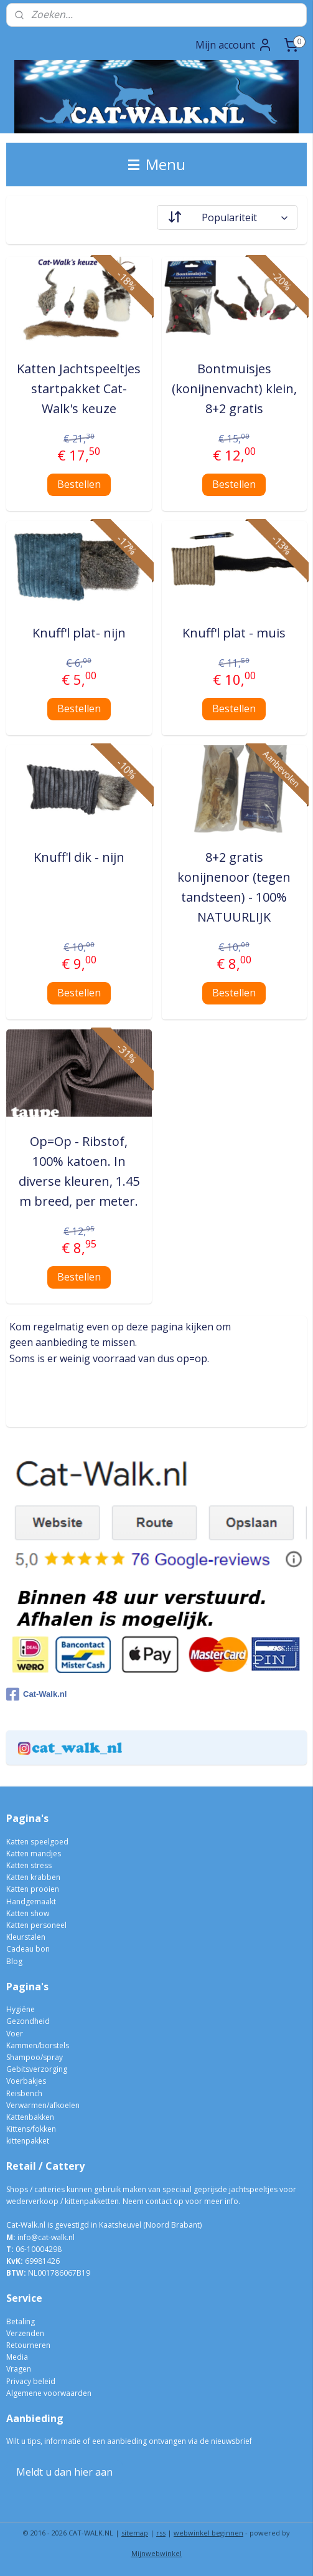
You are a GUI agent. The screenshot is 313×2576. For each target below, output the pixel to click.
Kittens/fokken (31, 2129)
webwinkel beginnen (208, 2532)
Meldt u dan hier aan (64, 2472)
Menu (156, 164)
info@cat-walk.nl (46, 2237)
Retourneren (28, 2345)
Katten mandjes (33, 1853)
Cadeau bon (28, 1949)
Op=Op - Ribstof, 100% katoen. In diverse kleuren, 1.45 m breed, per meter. (79, 1171)
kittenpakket (27, 2140)
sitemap (134, 2532)
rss (161, 2532)
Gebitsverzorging (36, 2069)
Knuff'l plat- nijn (79, 632)
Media (17, 2357)
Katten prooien (32, 1889)
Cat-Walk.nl (36, 1694)
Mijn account (234, 44)
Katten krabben (33, 1877)
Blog (14, 1961)
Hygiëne (20, 2009)
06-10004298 (34, 2249)
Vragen (18, 2369)
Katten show (27, 1913)
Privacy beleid (30, 2381)
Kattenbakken (30, 2117)
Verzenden (25, 2333)
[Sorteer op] (227, 217)
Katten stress (29, 1865)
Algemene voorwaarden (48, 2393)
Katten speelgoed (37, 1841)
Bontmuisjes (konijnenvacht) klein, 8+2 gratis (234, 388)
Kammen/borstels (37, 2045)
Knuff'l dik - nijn (79, 857)
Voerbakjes (26, 2081)
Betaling (20, 2321)
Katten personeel (36, 1925)
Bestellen (79, 484)
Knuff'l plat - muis (234, 632)
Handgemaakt (31, 1901)
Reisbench (24, 2093)
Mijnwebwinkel (156, 2553)
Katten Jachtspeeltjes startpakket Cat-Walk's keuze (79, 388)
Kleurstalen (25, 1937)
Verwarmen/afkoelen (43, 2105)
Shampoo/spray (34, 2057)
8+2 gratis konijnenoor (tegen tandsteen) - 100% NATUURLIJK (234, 887)
